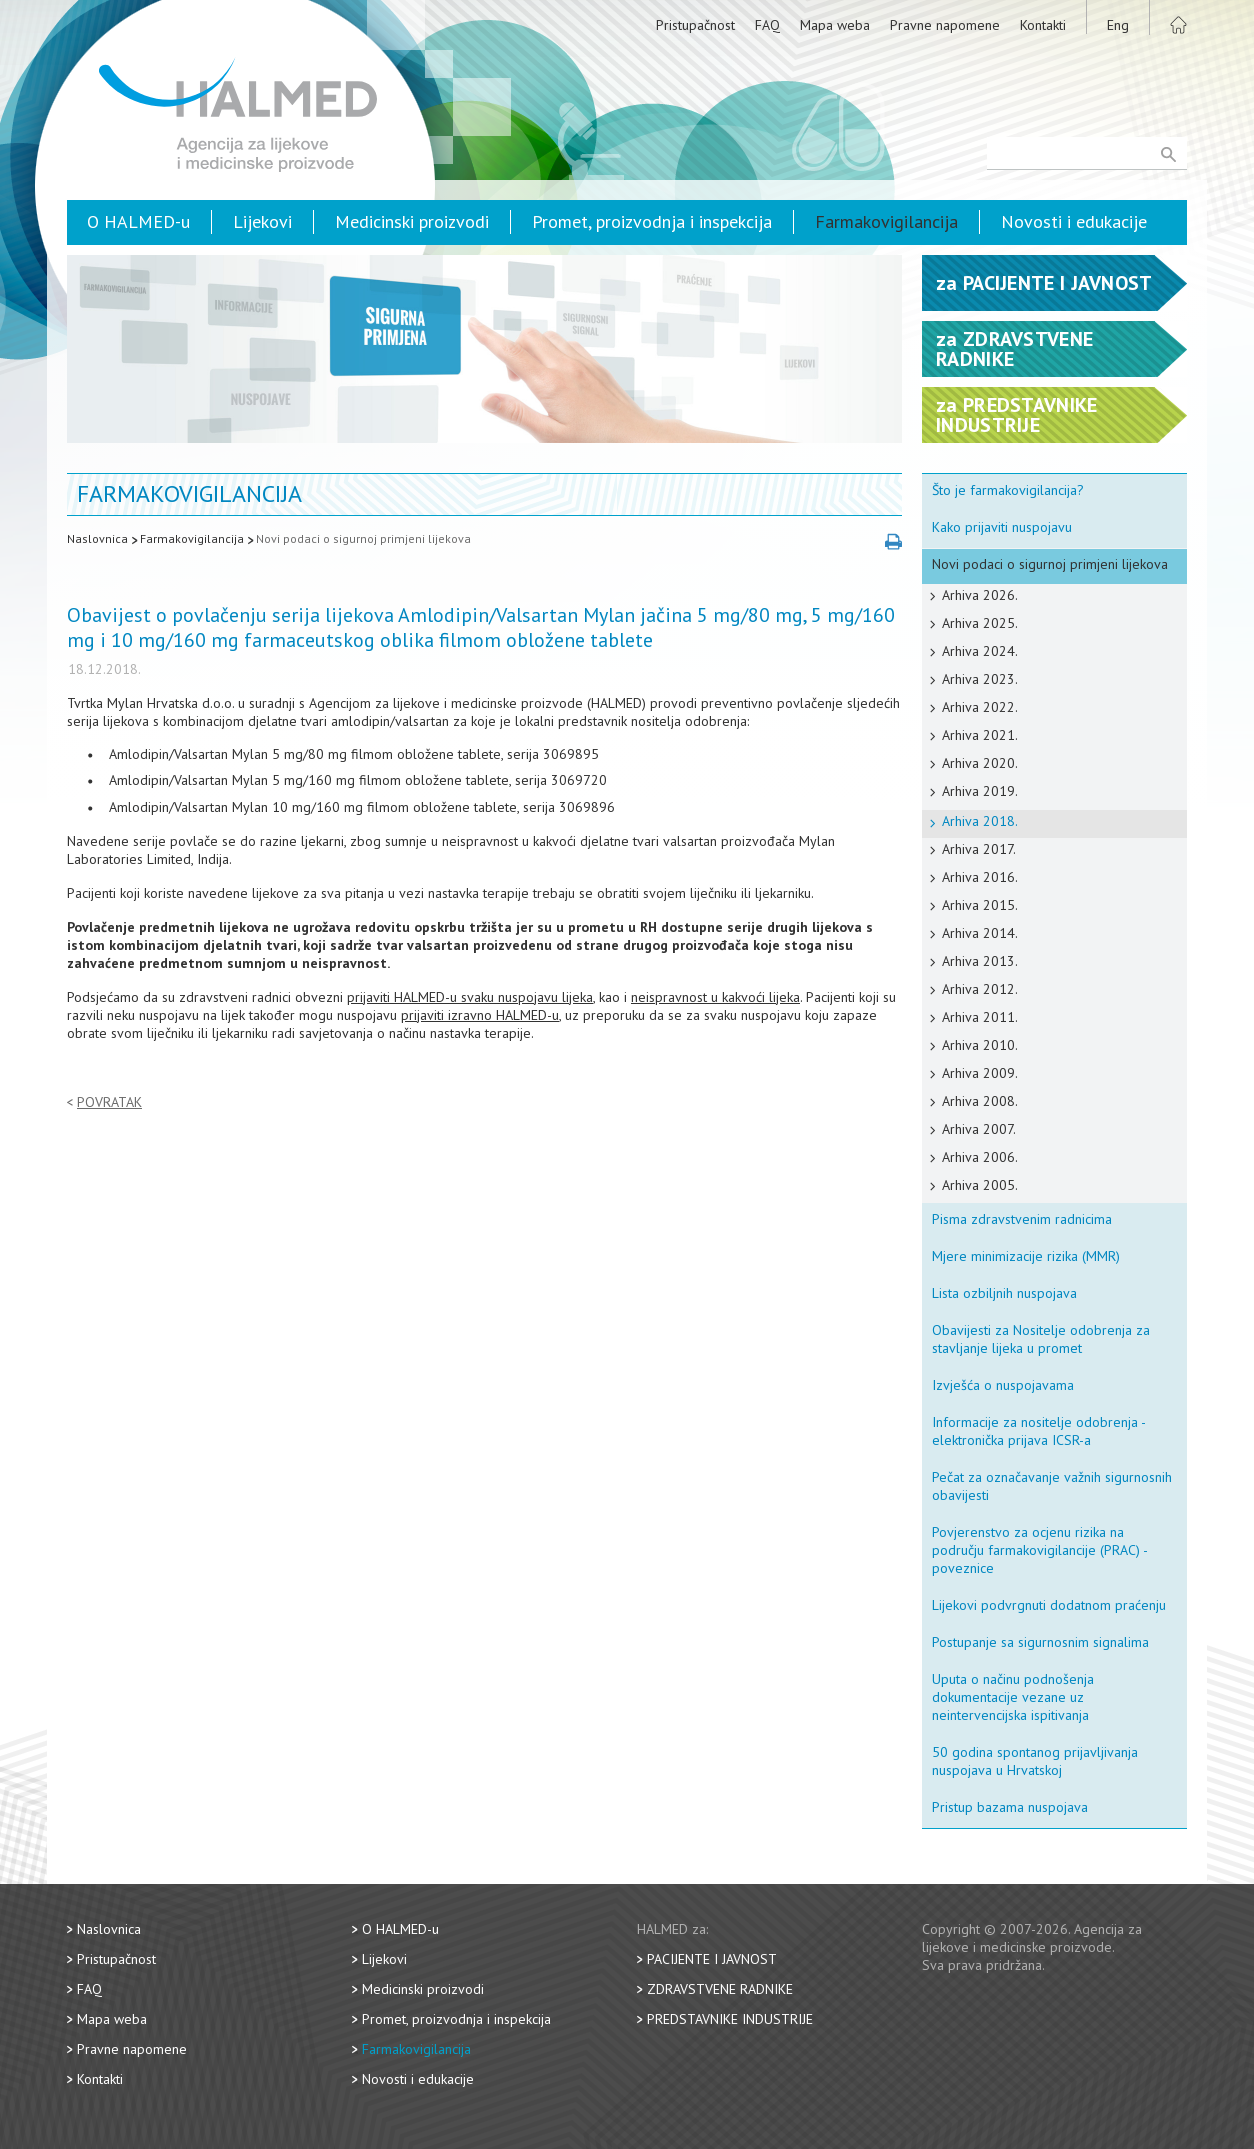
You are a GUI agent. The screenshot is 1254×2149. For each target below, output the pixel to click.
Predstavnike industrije (730, 2019)
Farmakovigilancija (886, 221)
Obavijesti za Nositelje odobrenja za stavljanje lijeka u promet (1041, 1339)
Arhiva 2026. (980, 595)
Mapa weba (835, 25)
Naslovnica (97, 538)
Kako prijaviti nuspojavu (1002, 527)
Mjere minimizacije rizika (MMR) (1026, 1256)
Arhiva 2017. (979, 849)
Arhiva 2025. (980, 623)
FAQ (767, 25)
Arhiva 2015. (980, 905)
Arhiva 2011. (980, 1017)
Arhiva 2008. (980, 1101)
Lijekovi (262, 221)
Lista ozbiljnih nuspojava (1004, 1293)
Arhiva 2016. (980, 877)
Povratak (109, 1102)
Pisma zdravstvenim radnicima (1022, 1219)
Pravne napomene (945, 25)
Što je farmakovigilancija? (1008, 490)
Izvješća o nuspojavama (1003, 1385)
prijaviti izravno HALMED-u (480, 1015)
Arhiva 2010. (980, 1045)
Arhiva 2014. (980, 933)
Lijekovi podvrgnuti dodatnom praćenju (1049, 1605)
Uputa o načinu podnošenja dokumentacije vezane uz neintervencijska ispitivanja (1013, 1697)
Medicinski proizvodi (412, 221)
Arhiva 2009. (980, 1073)
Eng (1118, 25)
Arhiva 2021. (980, 735)
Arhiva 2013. (980, 961)
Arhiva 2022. (980, 707)
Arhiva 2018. (980, 821)
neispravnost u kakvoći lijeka (715, 997)
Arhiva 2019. (980, 791)
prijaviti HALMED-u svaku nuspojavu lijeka (470, 997)
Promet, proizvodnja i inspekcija (652, 221)
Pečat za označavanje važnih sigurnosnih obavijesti (1052, 1486)
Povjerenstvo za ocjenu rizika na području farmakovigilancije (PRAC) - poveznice (1040, 1550)
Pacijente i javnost (712, 1959)
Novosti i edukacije (1074, 221)
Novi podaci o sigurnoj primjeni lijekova (363, 538)
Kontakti (1043, 25)
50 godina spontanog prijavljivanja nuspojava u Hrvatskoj (1035, 1761)
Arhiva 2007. (979, 1129)
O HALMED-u (138, 221)
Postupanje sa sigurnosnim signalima (1040, 1642)
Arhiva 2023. (980, 679)
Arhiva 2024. (980, 651)
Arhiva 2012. (980, 989)
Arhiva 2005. (980, 1185)
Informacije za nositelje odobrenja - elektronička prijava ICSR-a (1039, 1431)
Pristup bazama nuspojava (1010, 1807)
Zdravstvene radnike (720, 1989)
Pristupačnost (695, 25)
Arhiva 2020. (980, 763)
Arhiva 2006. (980, 1157)
